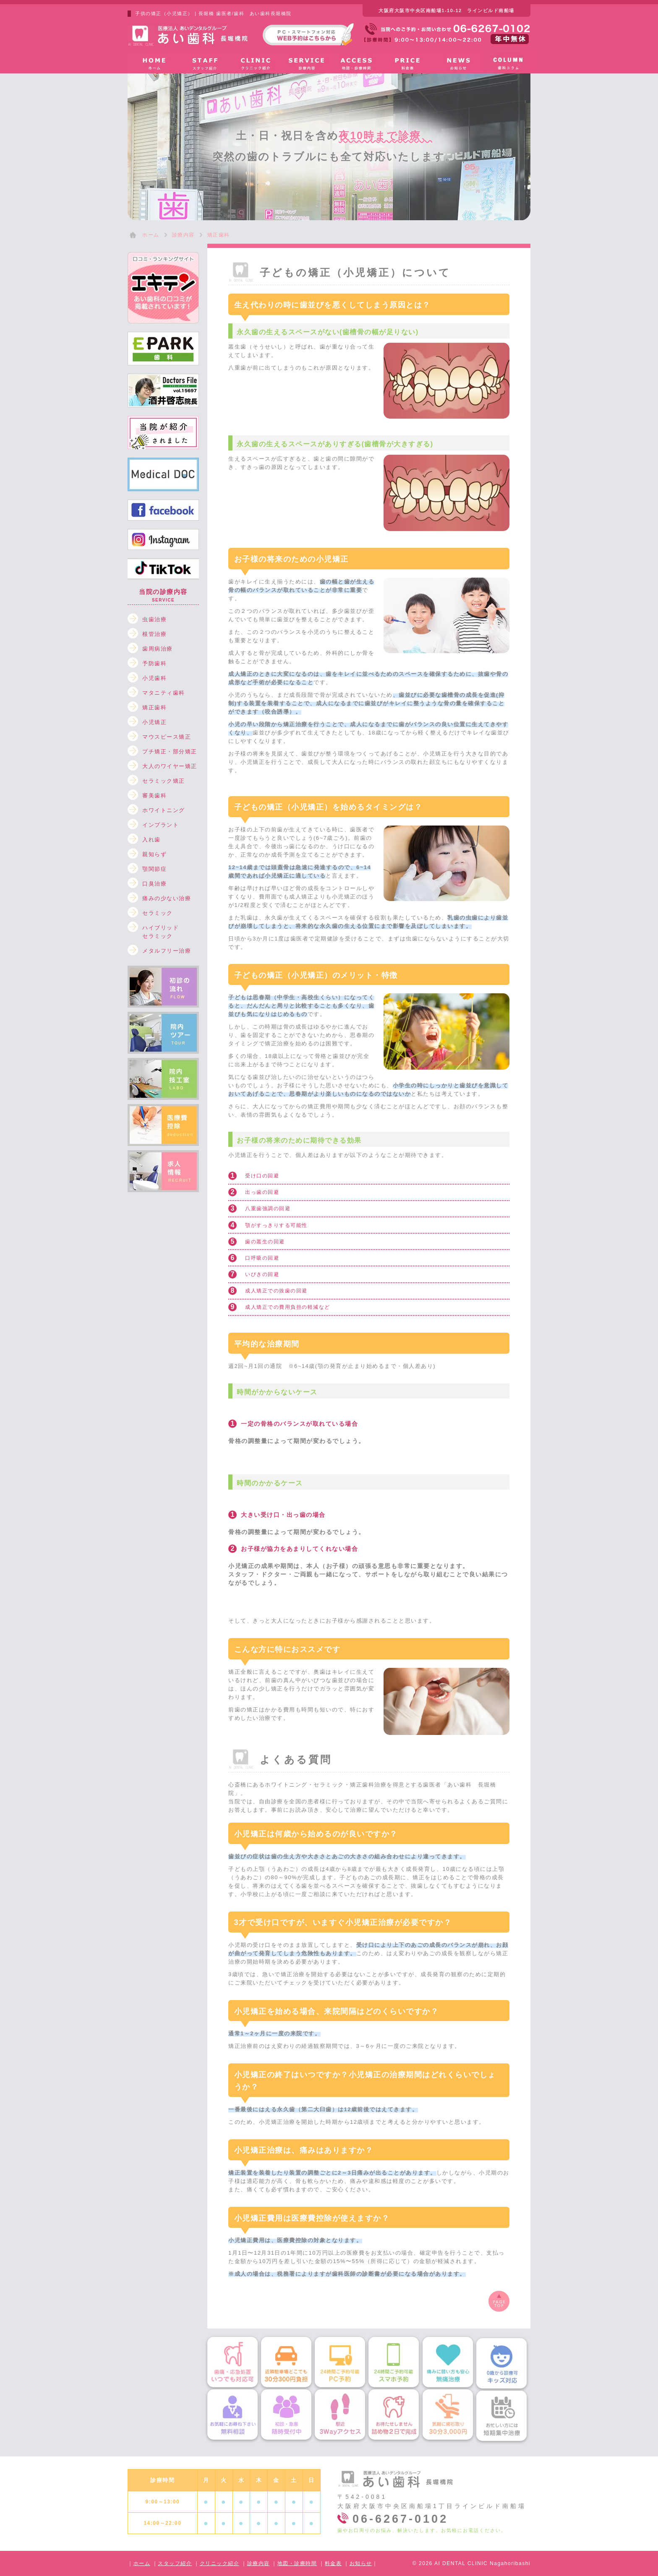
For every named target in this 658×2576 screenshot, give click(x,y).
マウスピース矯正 (166, 737)
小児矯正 (154, 722)
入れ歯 (151, 839)
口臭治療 (154, 883)
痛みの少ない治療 (166, 898)
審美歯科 (154, 795)
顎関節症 (154, 869)
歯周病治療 (157, 649)
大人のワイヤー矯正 (169, 766)
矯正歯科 (154, 707)
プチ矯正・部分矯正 (169, 751)
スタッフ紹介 (175, 2563)
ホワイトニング (163, 810)
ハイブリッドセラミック (160, 929)
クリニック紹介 (220, 2563)
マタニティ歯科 (163, 693)
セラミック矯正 (163, 781)
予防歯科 (154, 663)
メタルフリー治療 (166, 951)
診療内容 (258, 2563)
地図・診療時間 (297, 2563)
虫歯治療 (154, 619)
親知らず (154, 854)
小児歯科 (154, 678)
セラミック (157, 913)
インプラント (160, 825)
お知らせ (361, 2563)
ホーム (142, 2563)
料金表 (333, 2563)
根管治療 (154, 634)
